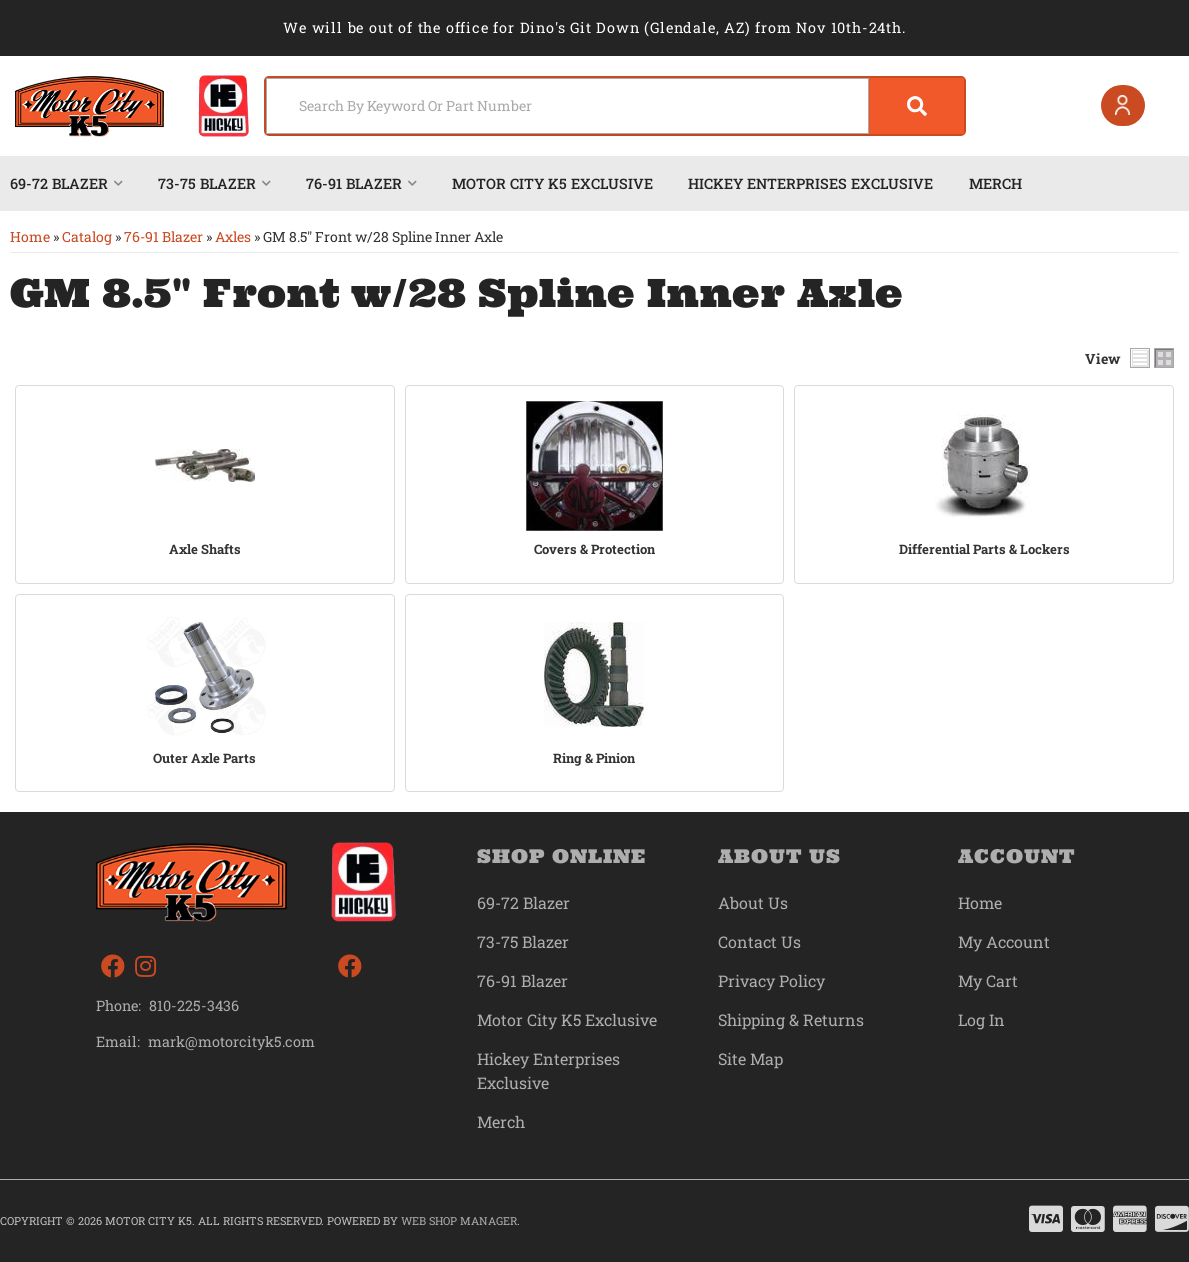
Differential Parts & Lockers (984, 549)
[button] (615, 106)
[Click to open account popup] (1123, 106)
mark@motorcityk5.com (231, 1042)
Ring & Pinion (594, 758)
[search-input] (567, 106)
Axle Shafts (205, 549)
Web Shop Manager (459, 1220)
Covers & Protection (594, 549)
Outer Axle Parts (204, 758)
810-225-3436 (194, 1005)
